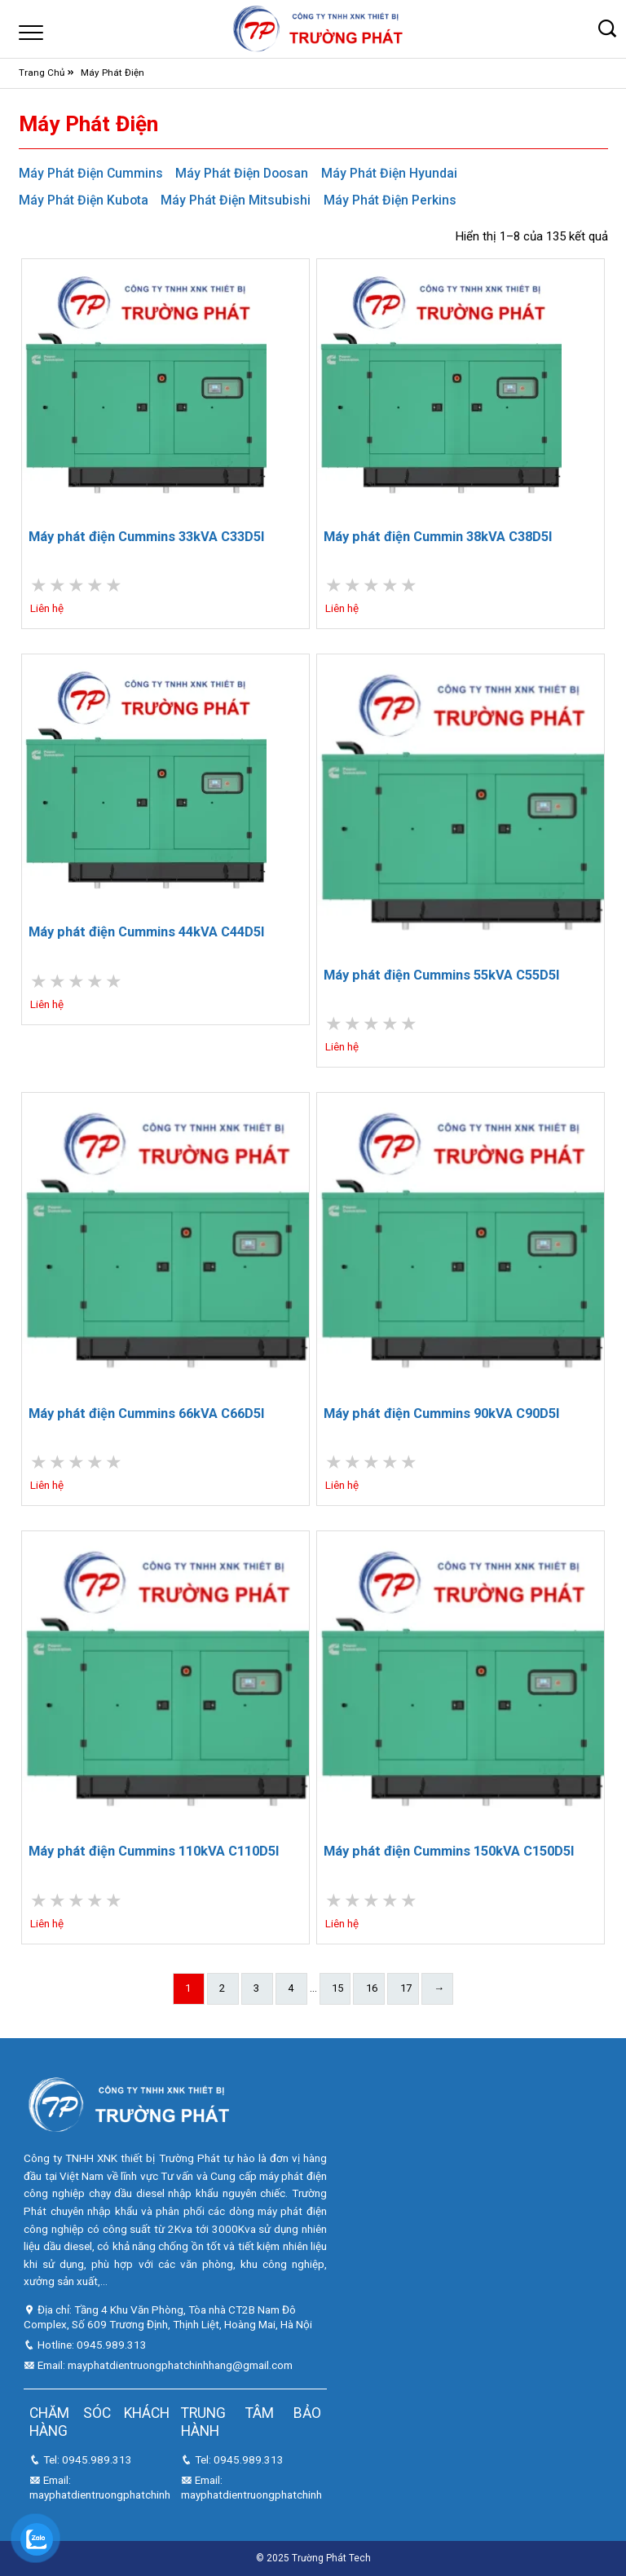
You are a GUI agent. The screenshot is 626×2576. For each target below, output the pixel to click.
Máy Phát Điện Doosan (241, 173)
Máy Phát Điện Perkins (390, 200)
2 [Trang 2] (222, 1988)
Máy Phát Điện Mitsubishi (236, 200)
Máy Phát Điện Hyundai (389, 173)
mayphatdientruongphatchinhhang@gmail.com (180, 2364)
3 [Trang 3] (256, 1988)
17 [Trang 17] (406, 1988)
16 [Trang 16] (371, 1988)
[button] (607, 28)
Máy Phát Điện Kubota (83, 200)
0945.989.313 (112, 2344)
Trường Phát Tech (331, 2558)
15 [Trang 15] (337, 1988)
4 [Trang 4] (290, 1988)
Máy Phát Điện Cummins (91, 173)
